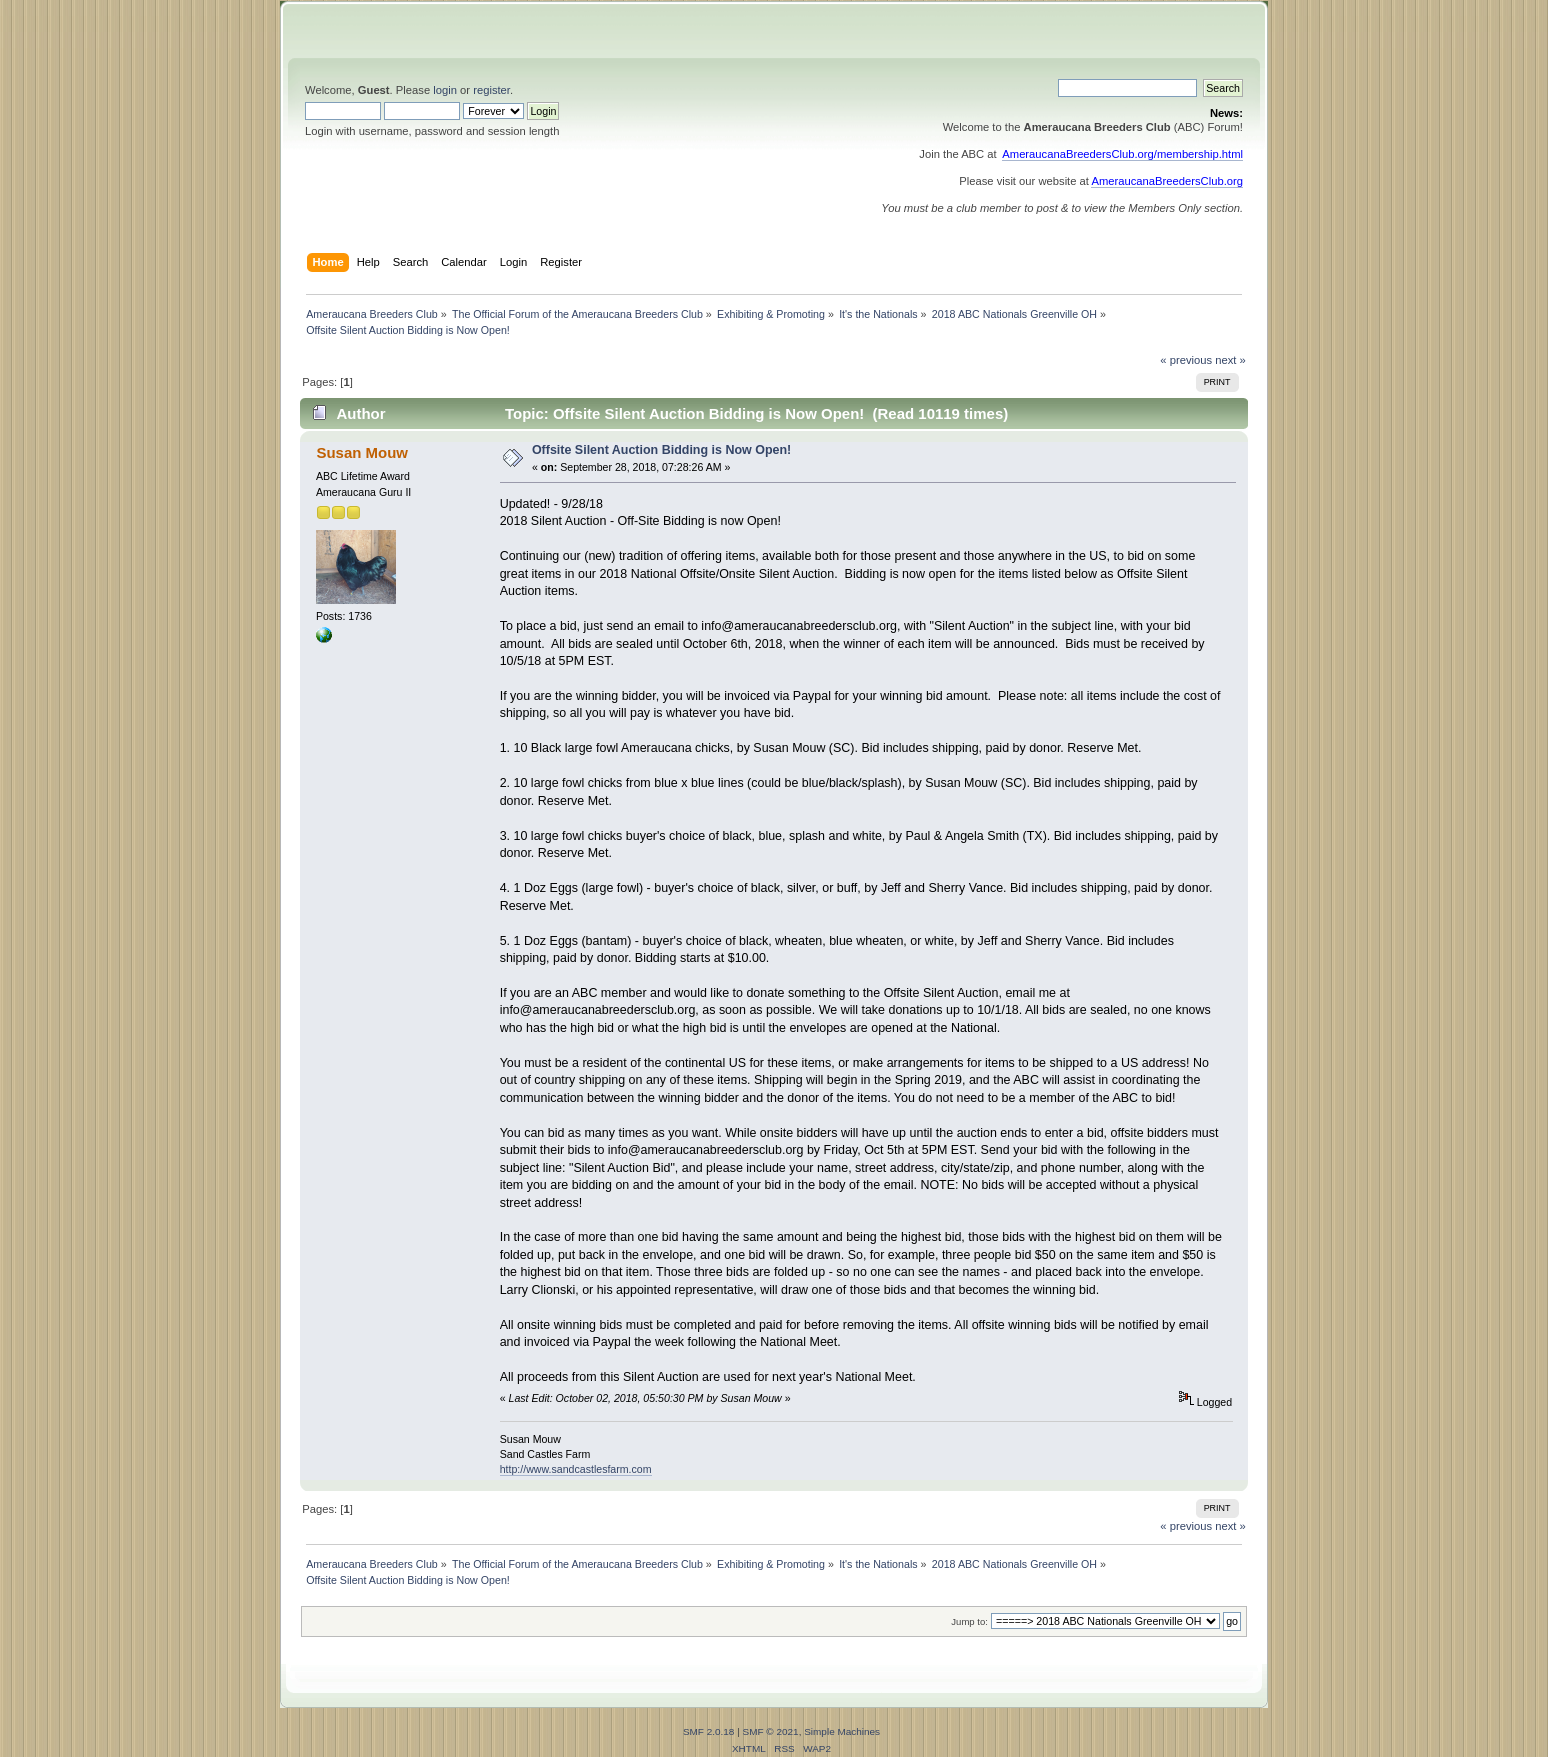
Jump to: (969, 1621)
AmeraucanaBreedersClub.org (1167, 181)
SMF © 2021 (771, 1731)
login (445, 90)
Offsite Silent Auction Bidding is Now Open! (661, 450)
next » (1230, 360)
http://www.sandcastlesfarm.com (576, 1469)
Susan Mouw (361, 452)
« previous (1186, 360)
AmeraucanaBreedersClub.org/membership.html (1122, 154)
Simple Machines (842, 1731)
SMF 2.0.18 (709, 1731)
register (491, 90)
